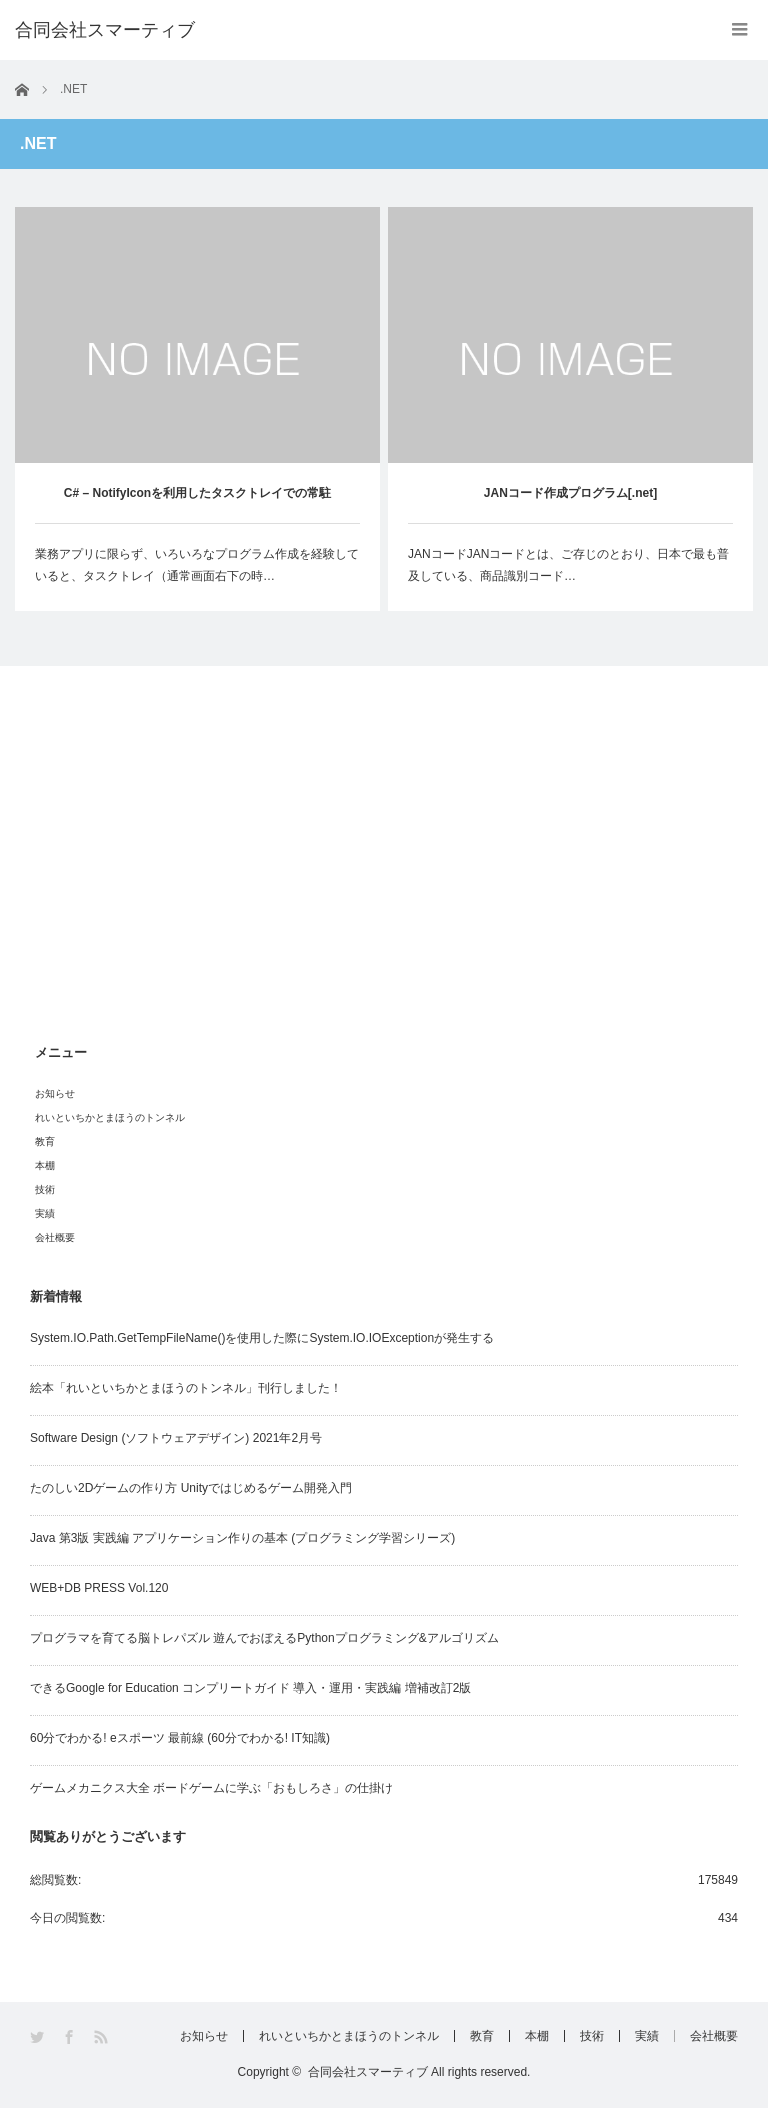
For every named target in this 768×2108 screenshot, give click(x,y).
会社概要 (55, 1237)
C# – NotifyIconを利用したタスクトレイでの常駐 (197, 493)
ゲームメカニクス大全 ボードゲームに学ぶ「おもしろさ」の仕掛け (211, 1788)
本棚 (45, 1165)
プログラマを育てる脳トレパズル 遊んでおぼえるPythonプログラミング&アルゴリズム (264, 1638)
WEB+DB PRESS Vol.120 (99, 1588)
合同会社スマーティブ (368, 2072)
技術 (45, 1189)
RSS (102, 2037)
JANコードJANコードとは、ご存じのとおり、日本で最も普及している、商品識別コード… (568, 565)
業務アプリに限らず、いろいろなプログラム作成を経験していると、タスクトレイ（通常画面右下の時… (197, 565)
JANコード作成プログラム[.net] (570, 493)
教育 (45, 1141)
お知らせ (55, 1093)
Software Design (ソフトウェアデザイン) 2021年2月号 (176, 1438)
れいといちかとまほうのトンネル (110, 1117)
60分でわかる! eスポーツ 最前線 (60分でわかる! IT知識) (180, 1738)
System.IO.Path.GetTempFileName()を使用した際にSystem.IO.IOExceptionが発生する (262, 1338)
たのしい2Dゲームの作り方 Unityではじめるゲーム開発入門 (191, 1488)
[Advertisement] (384, 866)
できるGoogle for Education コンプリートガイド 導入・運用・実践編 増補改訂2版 (250, 1688)
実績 (45, 1213)
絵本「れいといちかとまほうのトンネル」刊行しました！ (186, 1388)
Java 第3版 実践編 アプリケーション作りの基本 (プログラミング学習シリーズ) (242, 1538)
